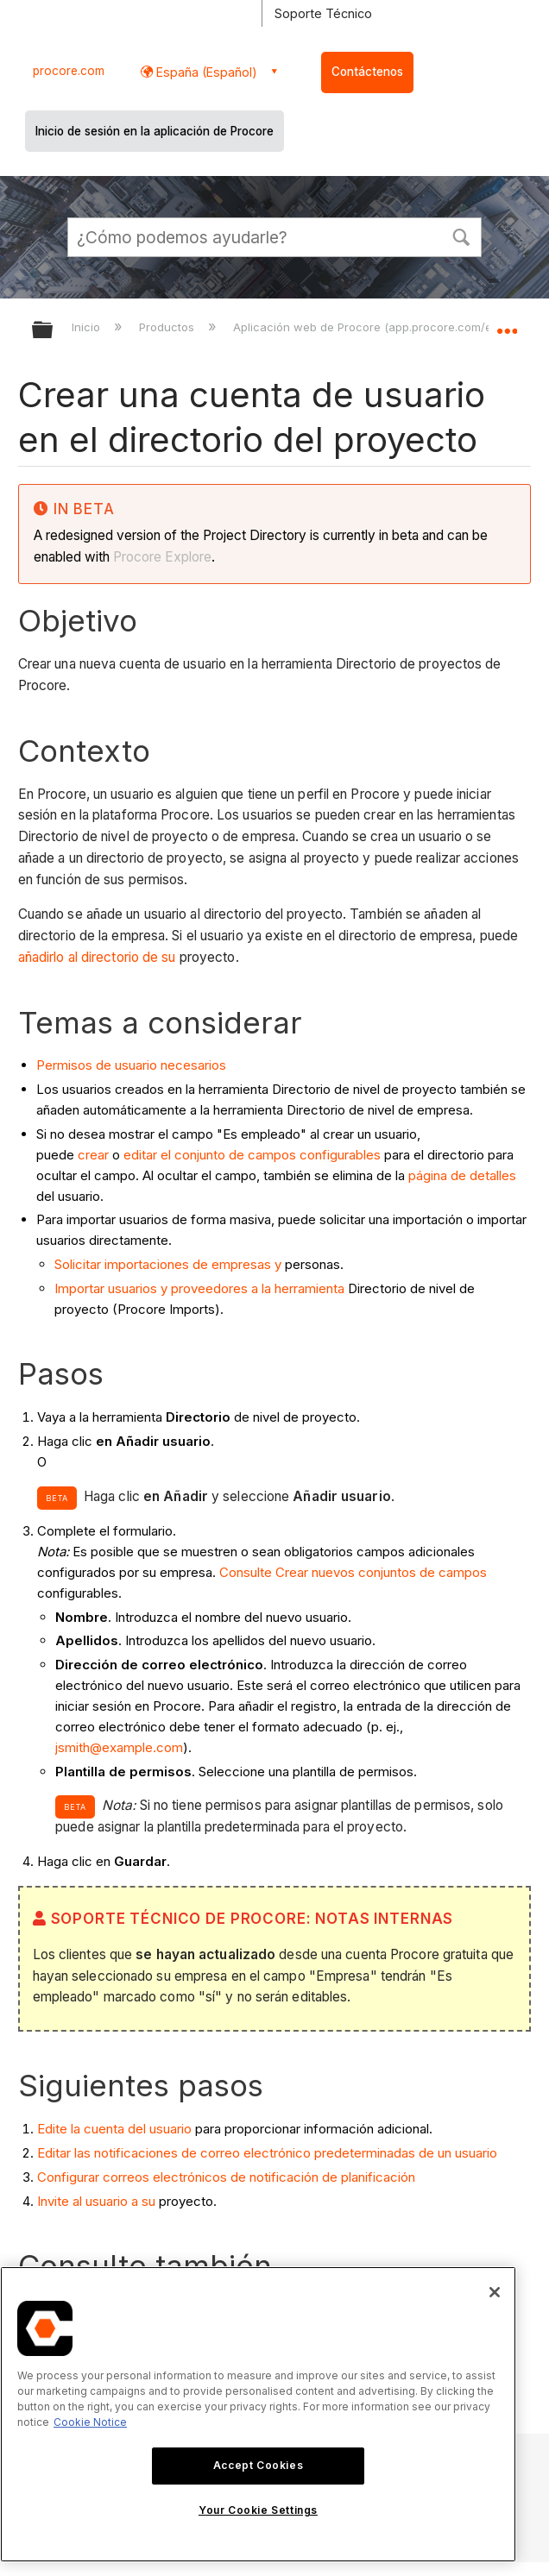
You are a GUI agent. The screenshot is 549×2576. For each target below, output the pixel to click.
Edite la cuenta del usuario (114, 2128)
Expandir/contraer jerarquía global (53, 330)
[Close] (495, 2292)
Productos (168, 327)
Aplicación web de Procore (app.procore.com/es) (369, 327)
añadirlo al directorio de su (97, 957)
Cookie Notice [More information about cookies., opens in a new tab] (90, 2422)
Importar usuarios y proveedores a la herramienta (199, 1288)
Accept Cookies (258, 2465)
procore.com (68, 71)
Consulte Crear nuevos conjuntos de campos (353, 1572)
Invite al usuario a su (96, 2201)
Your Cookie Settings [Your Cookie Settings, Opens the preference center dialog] (258, 2510)
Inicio (88, 327)
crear (93, 1155)
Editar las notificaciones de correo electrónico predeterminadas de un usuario (267, 2153)
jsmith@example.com (119, 1747)
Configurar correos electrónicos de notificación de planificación (226, 2177)
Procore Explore (160, 557)
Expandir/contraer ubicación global (506, 324)
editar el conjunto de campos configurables (252, 1155)
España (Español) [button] (205, 72)
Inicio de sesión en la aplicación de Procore (154, 131)
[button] (461, 235)
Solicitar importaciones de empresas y (167, 1264)
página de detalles (462, 1175)
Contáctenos (367, 72)
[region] (258, 2414)
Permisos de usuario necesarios (131, 1065)
